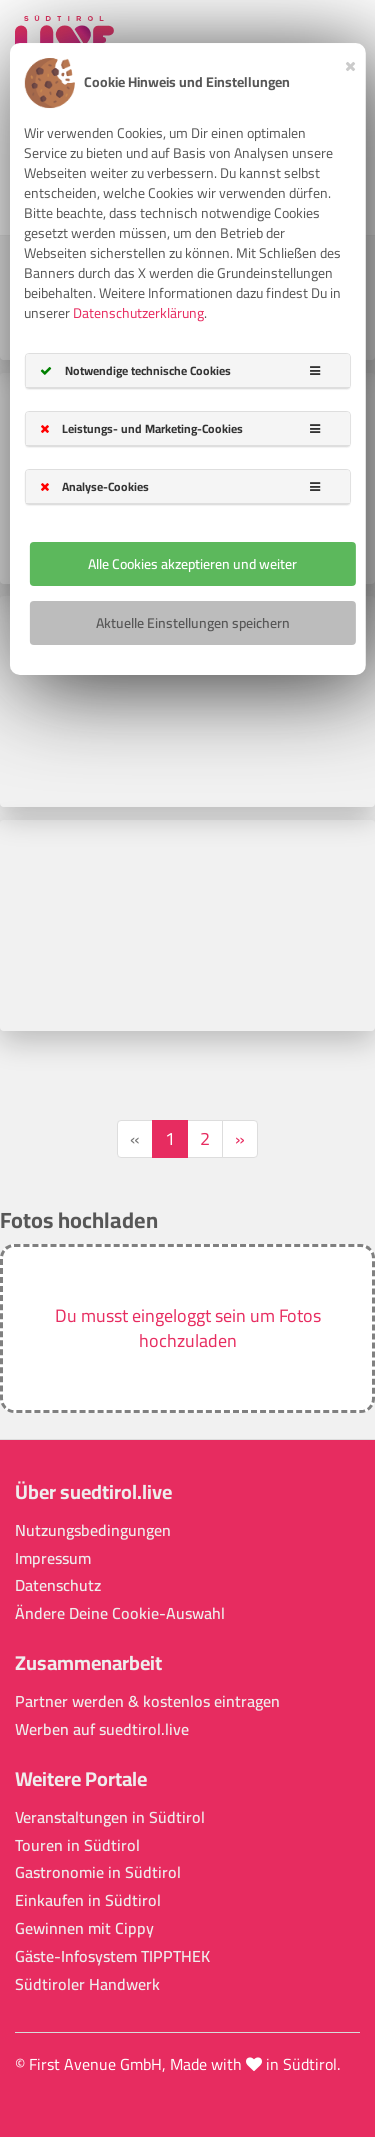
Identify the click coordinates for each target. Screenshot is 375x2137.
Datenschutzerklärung (138, 313)
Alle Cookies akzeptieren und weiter (192, 564)
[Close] (350, 63)
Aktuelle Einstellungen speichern (193, 623)
